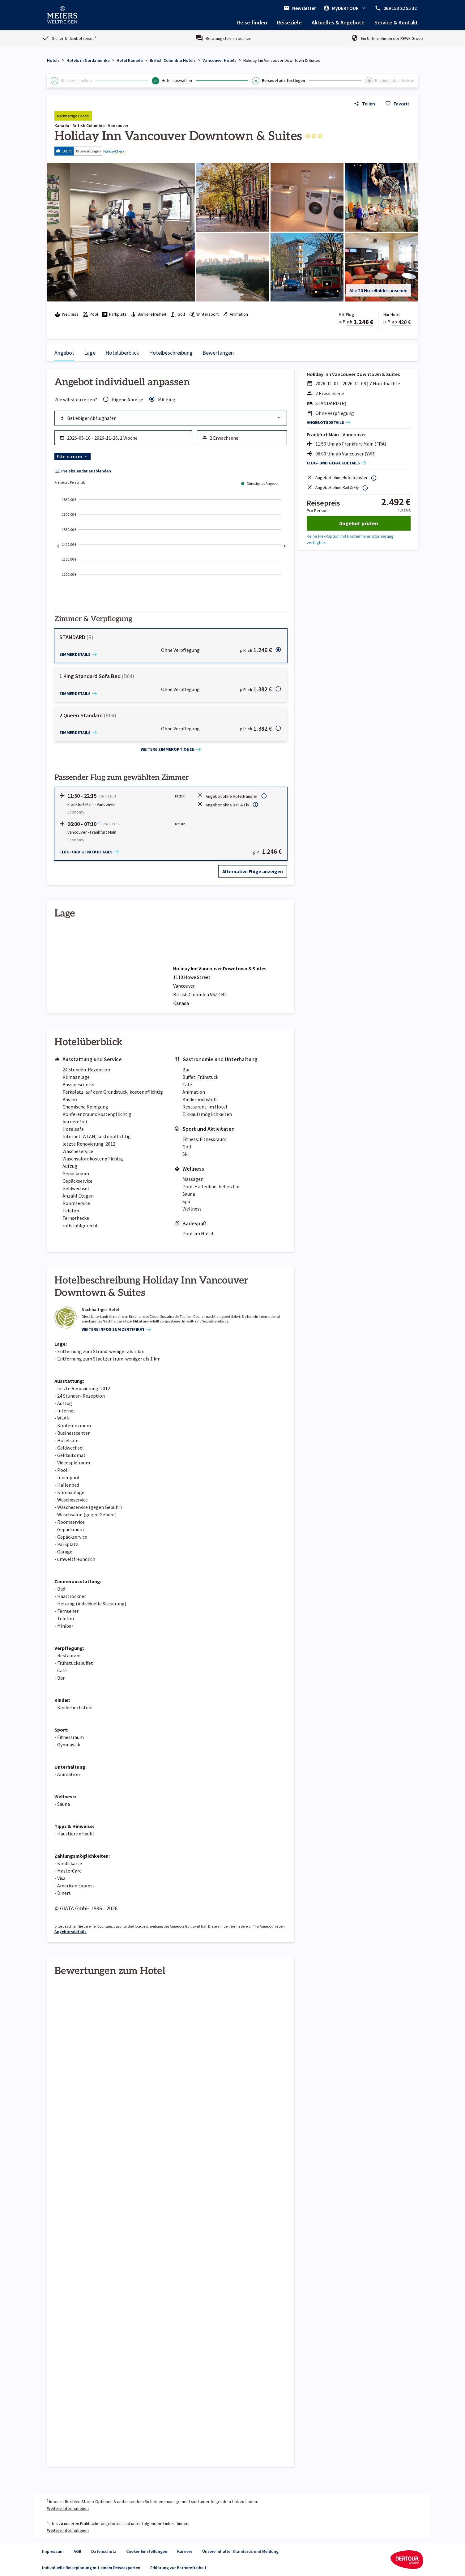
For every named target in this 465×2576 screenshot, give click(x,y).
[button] (232, 151)
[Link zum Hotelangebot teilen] (364, 104)
